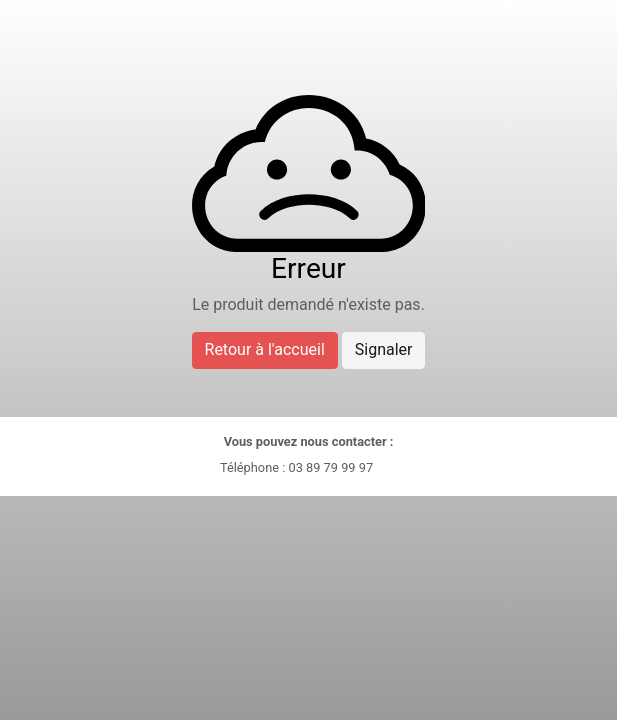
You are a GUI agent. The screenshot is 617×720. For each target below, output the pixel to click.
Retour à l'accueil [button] (265, 349)
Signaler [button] (384, 349)
